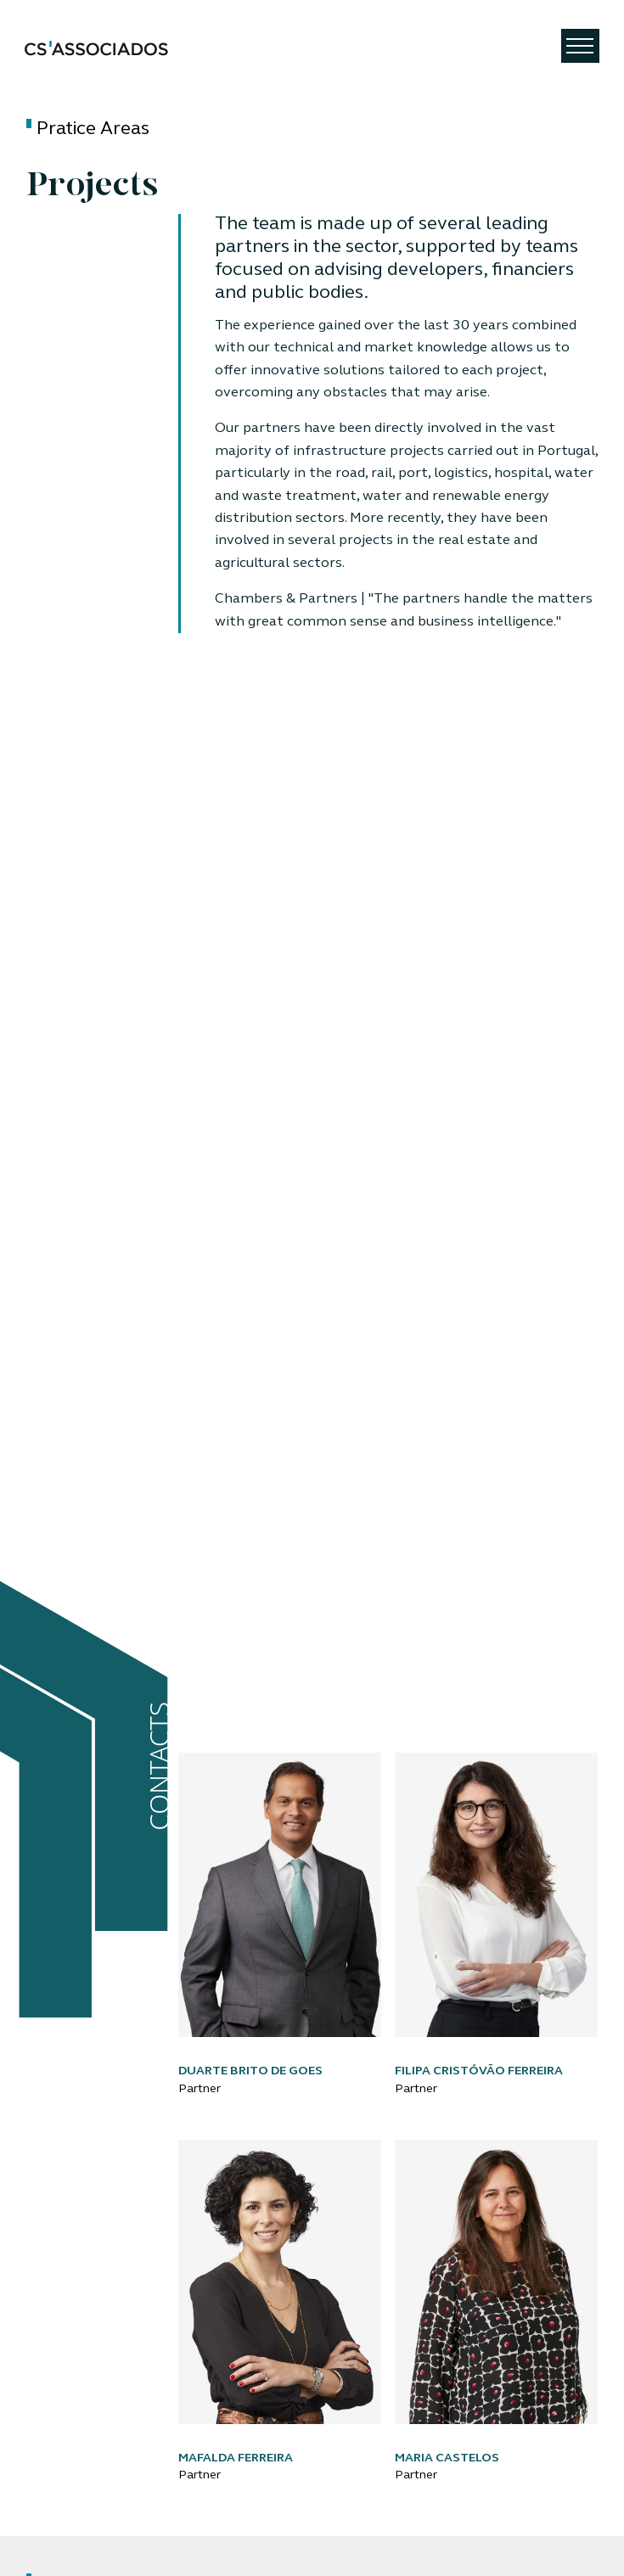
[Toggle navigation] (580, 46)
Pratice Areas (93, 129)
